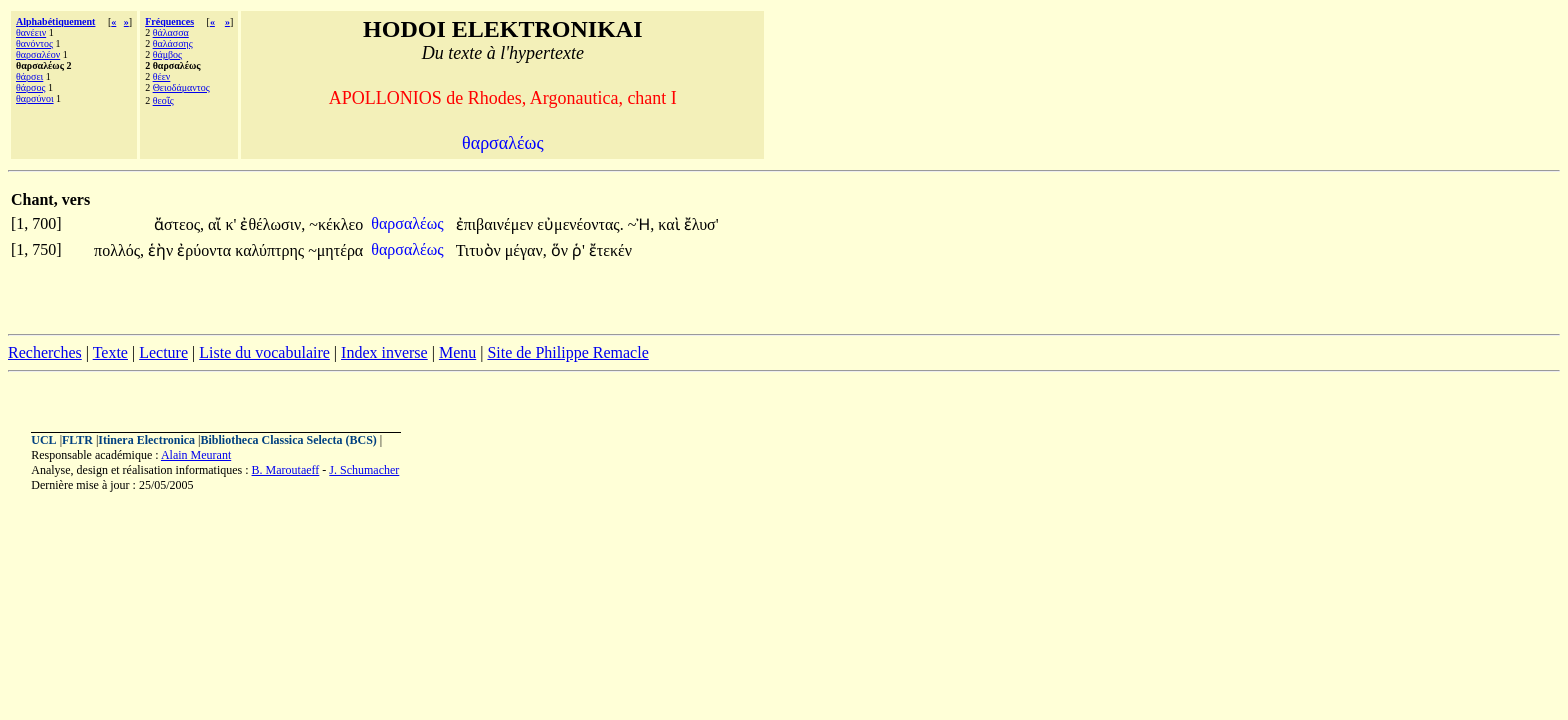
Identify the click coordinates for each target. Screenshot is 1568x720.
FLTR (77, 440)
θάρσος (30, 87)
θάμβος (167, 54)
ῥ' (578, 250)
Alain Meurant (196, 455)
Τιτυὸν (480, 250)
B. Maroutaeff (286, 470)
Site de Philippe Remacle (567, 352)
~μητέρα (335, 250)
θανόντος (34, 43)
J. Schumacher (364, 470)
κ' (230, 224)
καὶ (670, 224)
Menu (457, 352)
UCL (43, 440)
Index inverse (384, 352)
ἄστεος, (179, 224)
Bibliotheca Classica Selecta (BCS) (289, 440)
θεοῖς (163, 100)
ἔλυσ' (701, 224)
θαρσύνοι (35, 98)
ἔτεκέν (610, 250)
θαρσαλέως (409, 223)
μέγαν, (526, 250)
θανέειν (31, 32)
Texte (110, 352)
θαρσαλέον (38, 54)
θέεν (162, 76)
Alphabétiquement (55, 21)
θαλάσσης (173, 43)
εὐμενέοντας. (580, 224)
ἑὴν (162, 250)
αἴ (216, 224)
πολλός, (119, 250)
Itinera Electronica (146, 440)
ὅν (561, 250)
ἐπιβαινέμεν (497, 224)
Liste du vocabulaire (264, 352)
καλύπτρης (271, 250)
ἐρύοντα (206, 250)
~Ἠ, (641, 224)
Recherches (45, 352)
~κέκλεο (336, 224)
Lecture (163, 352)
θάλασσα (171, 32)
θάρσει (29, 76)
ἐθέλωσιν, (272, 224)
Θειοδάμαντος (181, 87)
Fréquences (169, 21)
